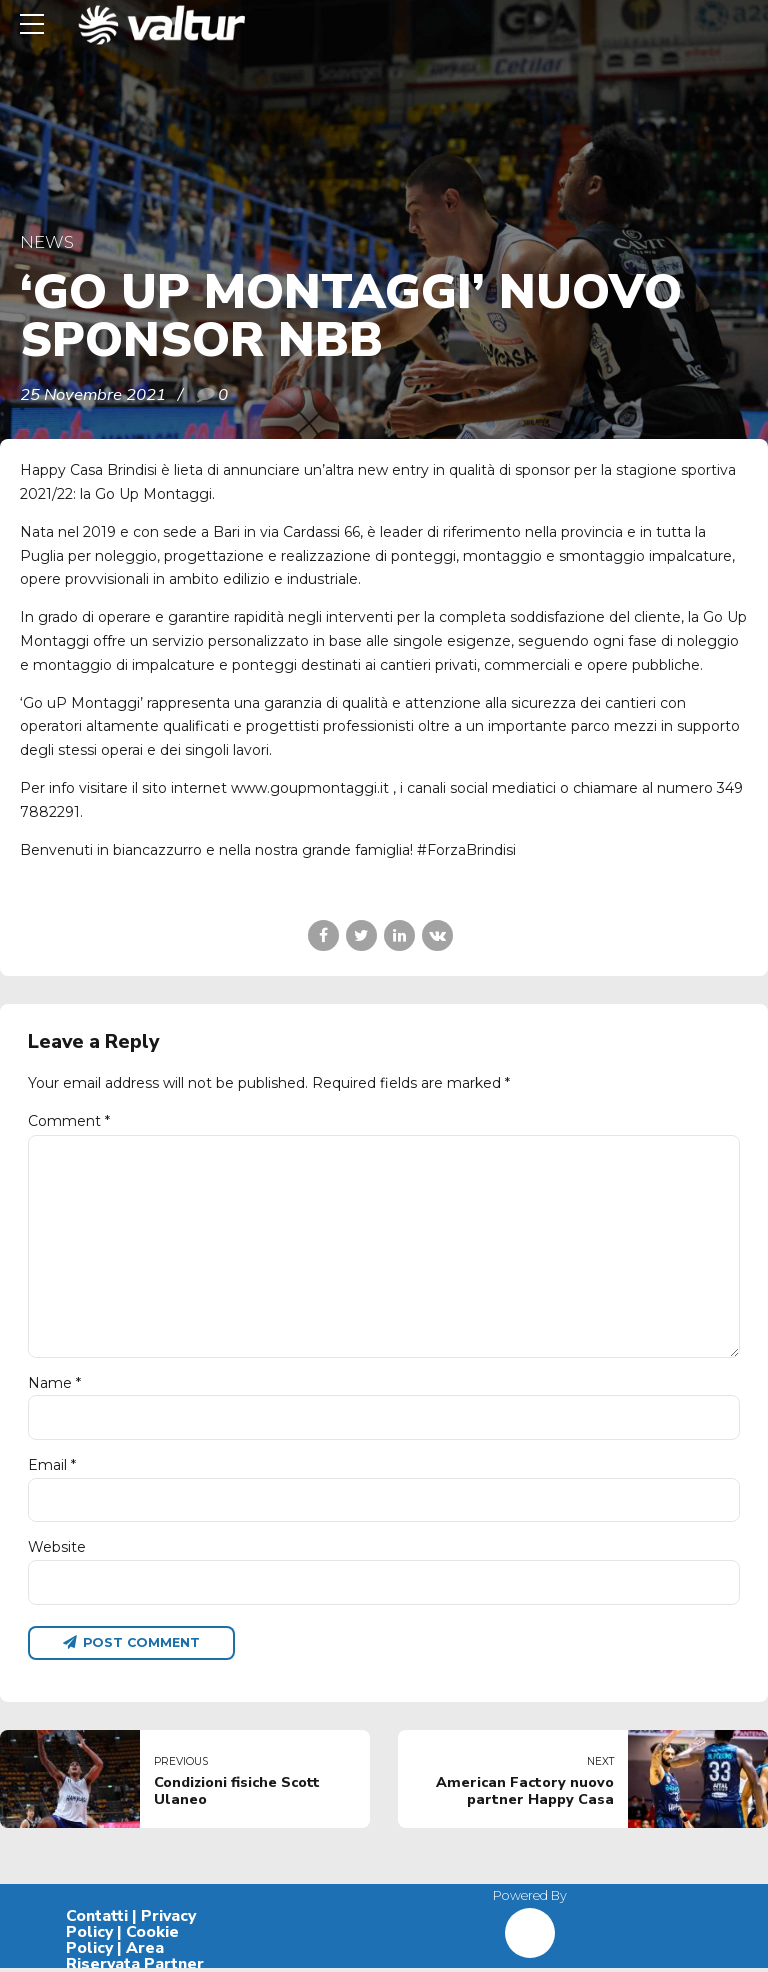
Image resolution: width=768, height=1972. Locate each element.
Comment (69, 1121)
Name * (54, 1385)
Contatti (97, 1920)
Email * (52, 1468)
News (47, 242)
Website (57, 1551)
